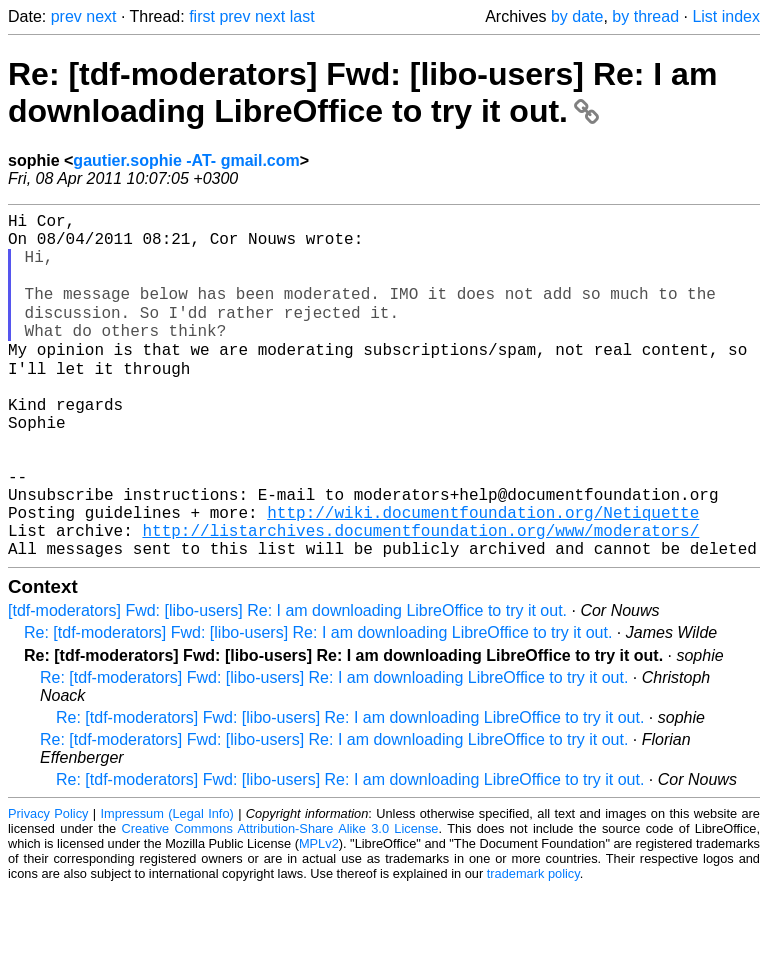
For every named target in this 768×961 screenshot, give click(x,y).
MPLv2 (319, 915)
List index (726, 16)
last (302, 16)
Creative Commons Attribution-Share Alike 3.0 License (280, 900)
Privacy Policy (48, 885)
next (101, 16)
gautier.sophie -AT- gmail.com (186, 160)
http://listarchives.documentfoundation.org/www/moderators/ (420, 598)
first (202, 16)
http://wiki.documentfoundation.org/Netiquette (483, 576)
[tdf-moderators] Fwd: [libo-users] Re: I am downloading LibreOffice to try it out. (287, 682)
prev (66, 16)
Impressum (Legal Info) (167, 885)
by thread (645, 16)
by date (577, 16)
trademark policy (533, 945)
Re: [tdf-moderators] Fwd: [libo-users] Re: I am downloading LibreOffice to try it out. (362, 92)
